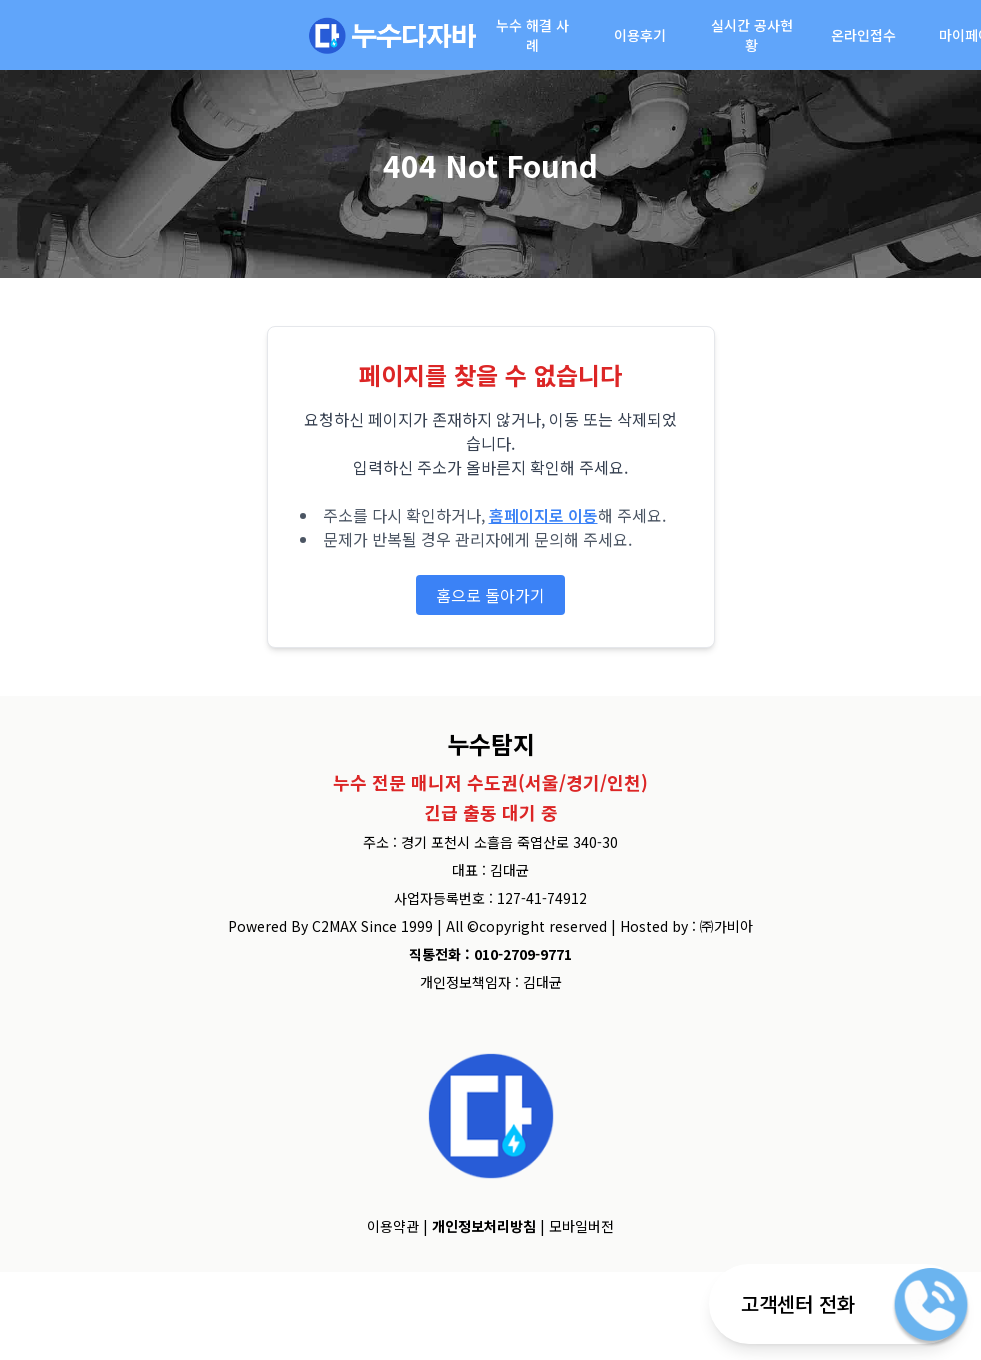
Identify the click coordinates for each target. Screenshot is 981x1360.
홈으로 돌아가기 (490, 595)
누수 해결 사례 (532, 35)
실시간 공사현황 (752, 35)
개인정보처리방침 (484, 1226)
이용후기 (640, 35)
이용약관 (393, 1226)
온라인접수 (863, 35)
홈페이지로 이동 (543, 515)
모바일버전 (581, 1226)
